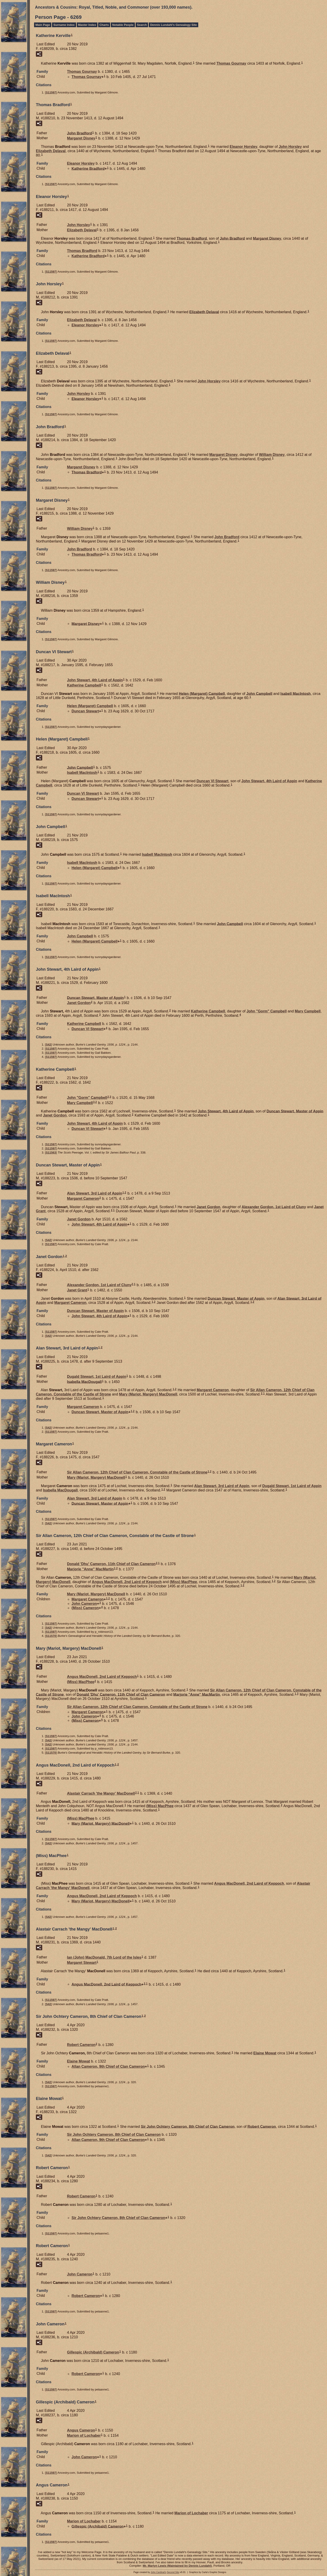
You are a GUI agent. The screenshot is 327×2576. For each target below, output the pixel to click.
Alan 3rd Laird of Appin (94, 1193)
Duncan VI (212, 781)
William (272, 455)
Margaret (81, 138)
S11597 (51, 92)
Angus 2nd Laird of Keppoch (127, 1582)
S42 (48, 1044)
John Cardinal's (158, 2572)
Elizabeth (51, 151)
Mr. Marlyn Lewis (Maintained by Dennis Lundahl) (177, 2565)
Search (142, 25)
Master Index (87, 25)
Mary (308, 1011)
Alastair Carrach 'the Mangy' (101, 1793)
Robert (81, 2045)
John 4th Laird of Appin (95, 680)
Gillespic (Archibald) (93, 2352)
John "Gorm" (266, 1011)
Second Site (173, 2572)
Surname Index (63, 25)
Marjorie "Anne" (90, 1569)
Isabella (84, 1381)
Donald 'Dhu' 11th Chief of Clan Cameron (111, 1564)
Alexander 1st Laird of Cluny (274, 1207)
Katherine (88, 168)
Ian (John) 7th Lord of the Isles (104, 1957)
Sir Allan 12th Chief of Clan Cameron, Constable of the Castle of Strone (137, 1472)
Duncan (85, 711)
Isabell (295, 693)
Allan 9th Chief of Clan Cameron (108, 2066)
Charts (104, 25)
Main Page (42, 25)
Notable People (123, 25)
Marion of (84, 2435)
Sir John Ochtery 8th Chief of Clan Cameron (188, 2126)
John (79, 133)
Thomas (231, 63)
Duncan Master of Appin (95, 998)
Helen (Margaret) (202, 693)
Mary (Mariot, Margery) (148, 1394)
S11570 (51, 1635)
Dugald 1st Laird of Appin (96, 1376)
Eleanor (243, 147)
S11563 (51, 1152)
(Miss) (183, 1582)
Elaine (264, 2053)
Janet (79, 1003)
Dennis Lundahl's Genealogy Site (173, 25)
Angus (81, 2430)
